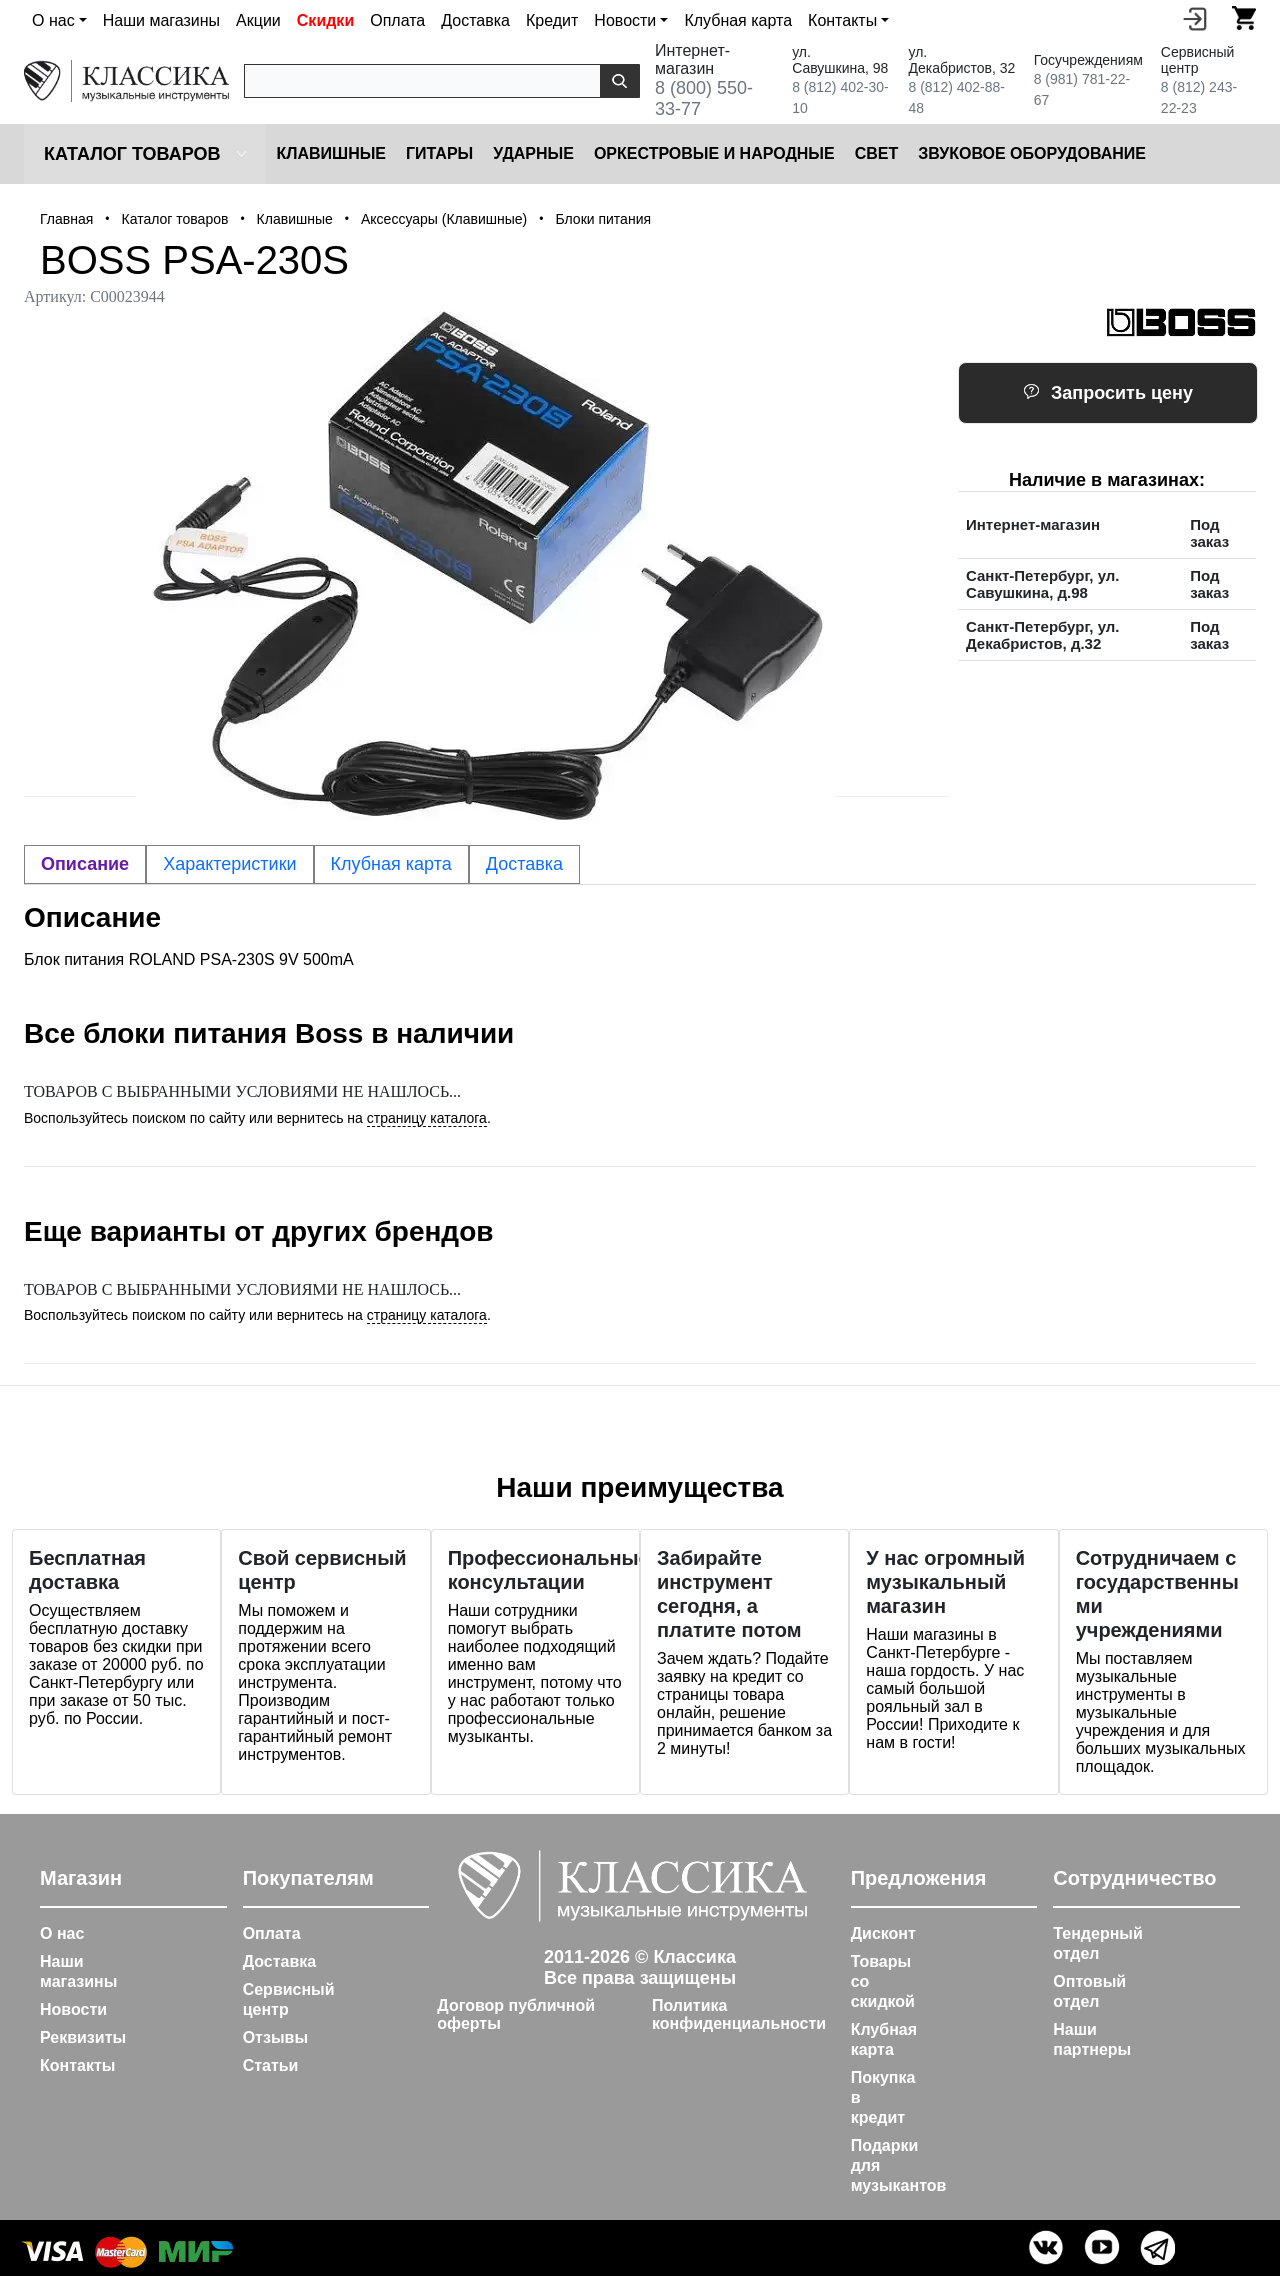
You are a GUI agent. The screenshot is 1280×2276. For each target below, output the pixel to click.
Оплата (397, 20)
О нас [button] (53, 20)
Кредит (552, 20)
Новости (73, 2009)
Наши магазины (161, 20)
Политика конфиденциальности (739, 2014)
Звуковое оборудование (1032, 153)
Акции (258, 20)
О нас (62, 1933)
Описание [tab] (85, 864)
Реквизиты (83, 2037)
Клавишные (331, 153)
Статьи (271, 2065)
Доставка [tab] (524, 864)
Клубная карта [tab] (391, 864)
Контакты (77, 2065)
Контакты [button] (842, 20)
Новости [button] (625, 20)
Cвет (877, 153)
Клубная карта (738, 20)
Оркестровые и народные (714, 153)
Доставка (475, 20)
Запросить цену (1108, 393)
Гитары (439, 153)
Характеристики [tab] (229, 864)
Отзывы (275, 2037)
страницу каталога (427, 1118)
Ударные (533, 153)
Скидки (325, 20)
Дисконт (883, 1933)
